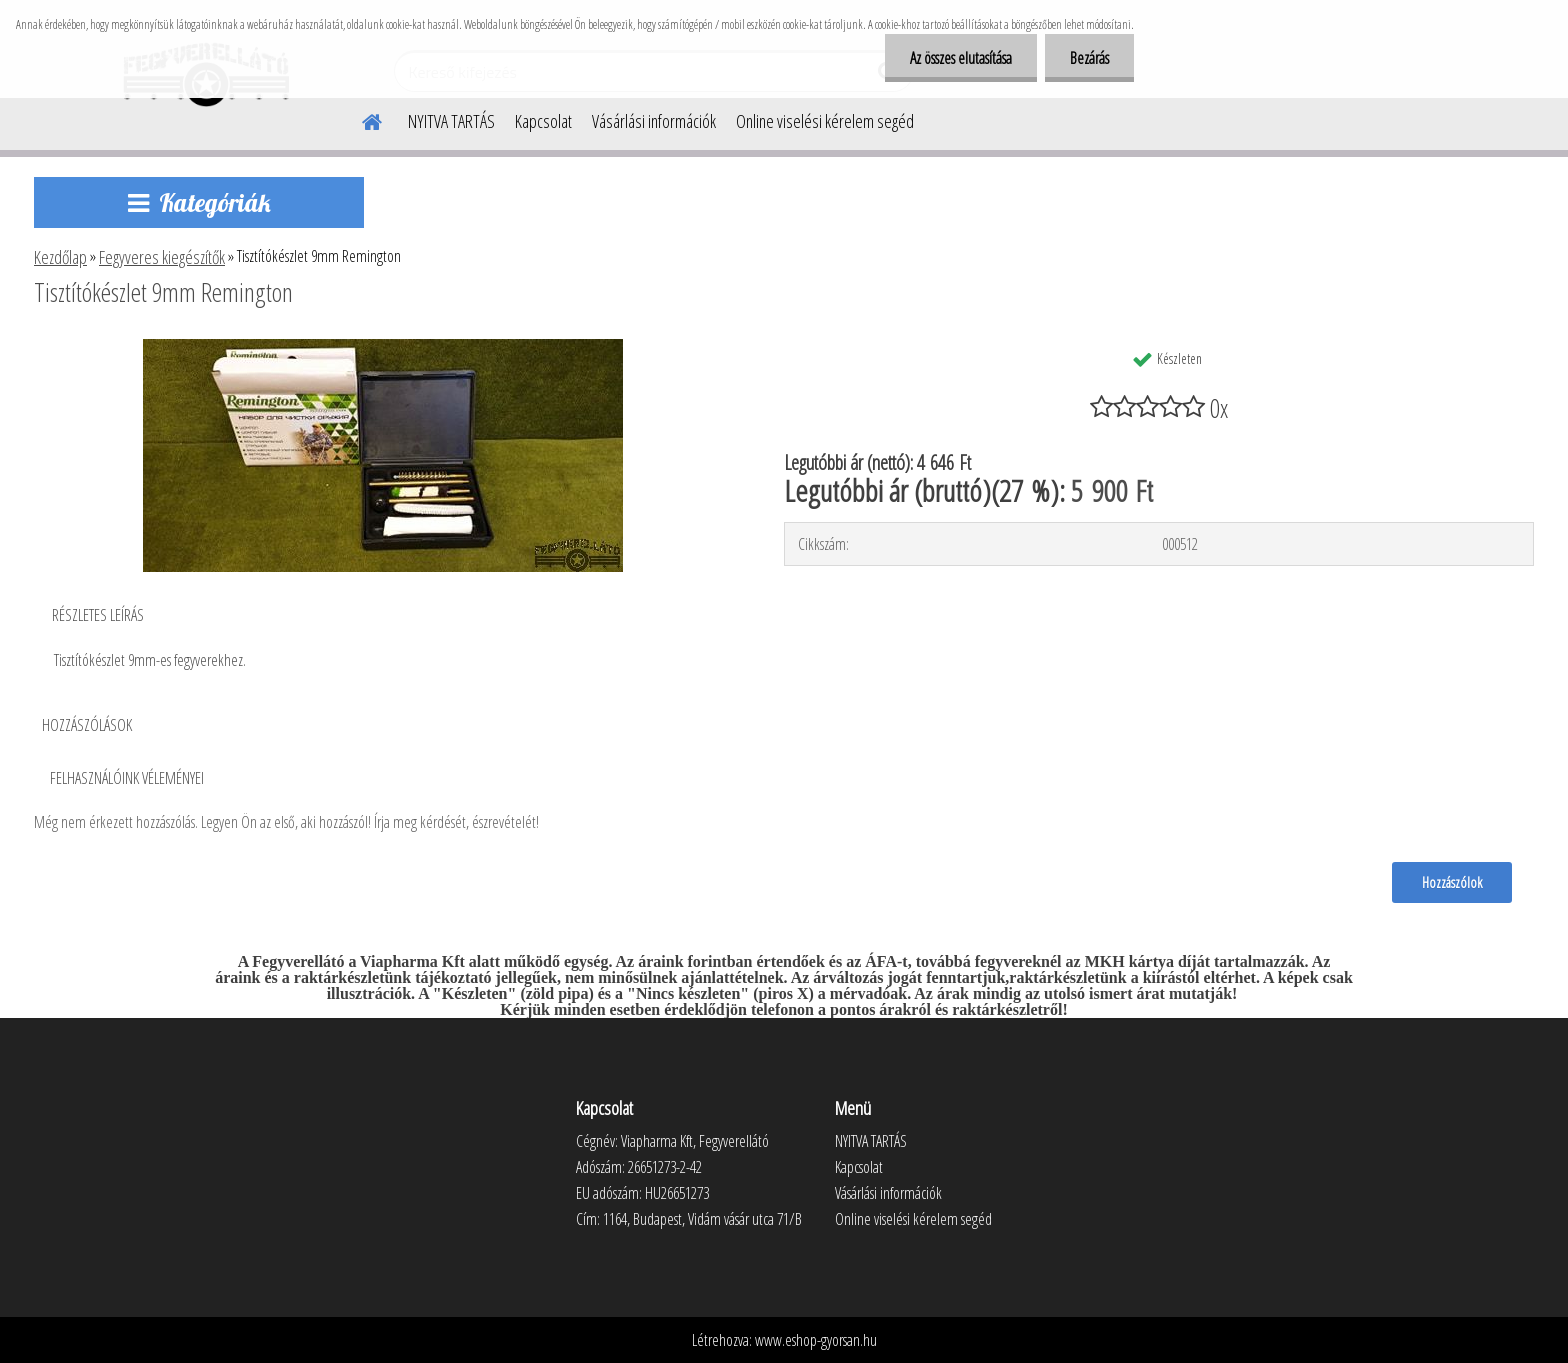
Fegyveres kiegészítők (162, 257)
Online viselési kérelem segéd (825, 121)
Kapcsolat (543, 121)
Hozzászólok (1452, 882)
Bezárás (1089, 58)
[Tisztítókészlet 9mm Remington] (383, 347)
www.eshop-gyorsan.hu (816, 1340)
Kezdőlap (60, 257)
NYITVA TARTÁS (451, 121)
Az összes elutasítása (961, 58)
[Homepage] (360, 119)
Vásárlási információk (654, 121)
